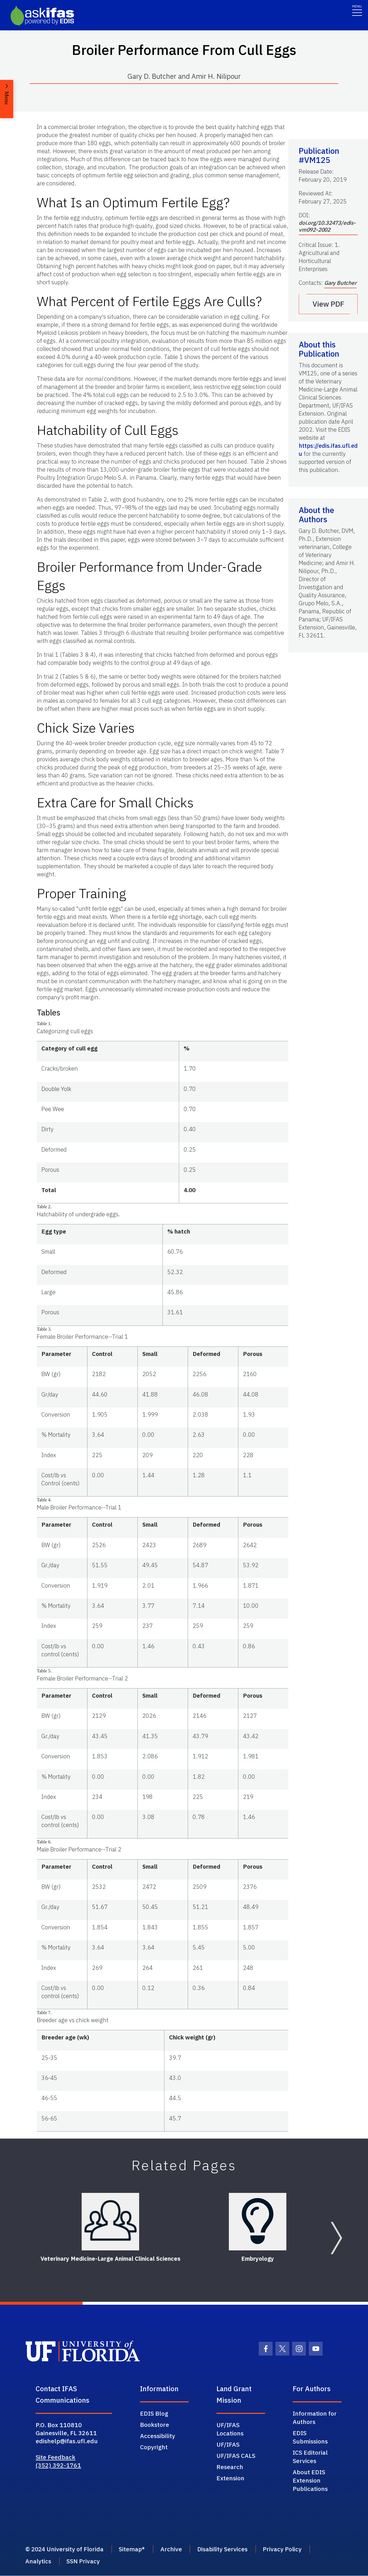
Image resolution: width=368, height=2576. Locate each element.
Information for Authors (315, 2417)
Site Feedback (55, 2457)
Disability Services (226, 2549)
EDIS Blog (154, 2413)
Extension (230, 2478)
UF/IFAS (227, 2444)
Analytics (38, 2562)
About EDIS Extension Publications (310, 2480)
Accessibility (157, 2436)
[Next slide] (336, 2238)
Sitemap (132, 2549)
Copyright (154, 2447)
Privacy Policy (288, 2549)
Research (229, 2467)
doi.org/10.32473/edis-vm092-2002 (327, 226)
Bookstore (154, 2425)
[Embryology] (257, 2221)
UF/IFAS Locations (230, 2429)
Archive (174, 2549)
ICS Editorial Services (310, 2456)
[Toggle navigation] (357, 10)
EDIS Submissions (310, 2437)
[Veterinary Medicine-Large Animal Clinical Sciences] (110, 2221)
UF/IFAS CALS (235, 2456)
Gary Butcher (340, 282)
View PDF (328, 304)
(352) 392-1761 (58, 2465)
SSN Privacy (84, 2562)
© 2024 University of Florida (65, 2549)
